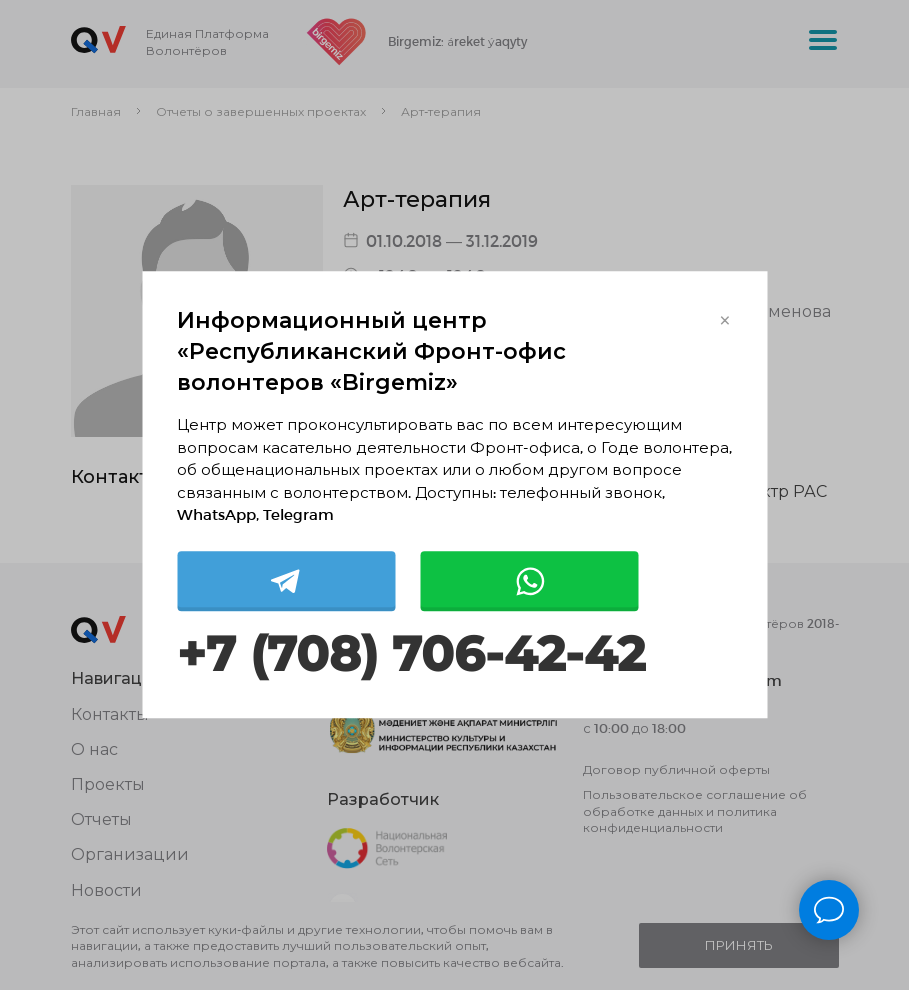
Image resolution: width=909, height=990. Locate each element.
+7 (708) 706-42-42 (411, 654)
